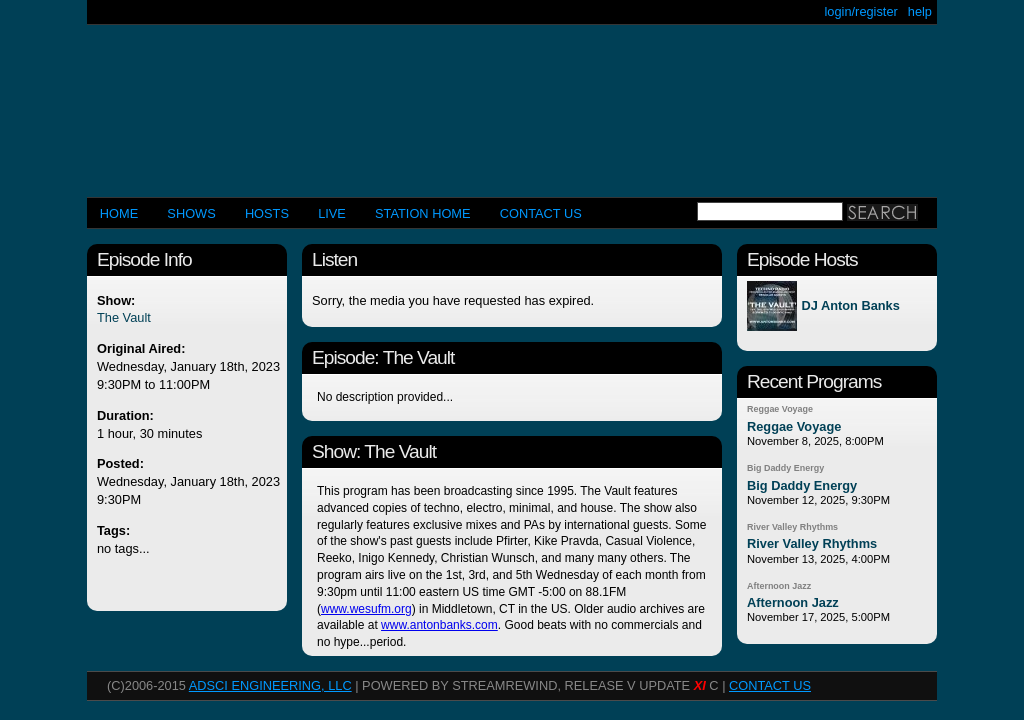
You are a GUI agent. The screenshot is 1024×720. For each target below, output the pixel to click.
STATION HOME (423, 213)
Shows (191, 213)
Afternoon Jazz (779, 586)
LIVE (332, 213)
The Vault (124, 317)
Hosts (267, 213)
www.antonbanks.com (439, 625)
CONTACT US (541, 213)
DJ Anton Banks (850, 306)
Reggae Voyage (780, 409)
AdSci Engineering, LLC (270, 685)
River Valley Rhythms (792, 527)
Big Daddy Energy (785, 468)
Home (119, 213)
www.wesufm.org (366, 609)
